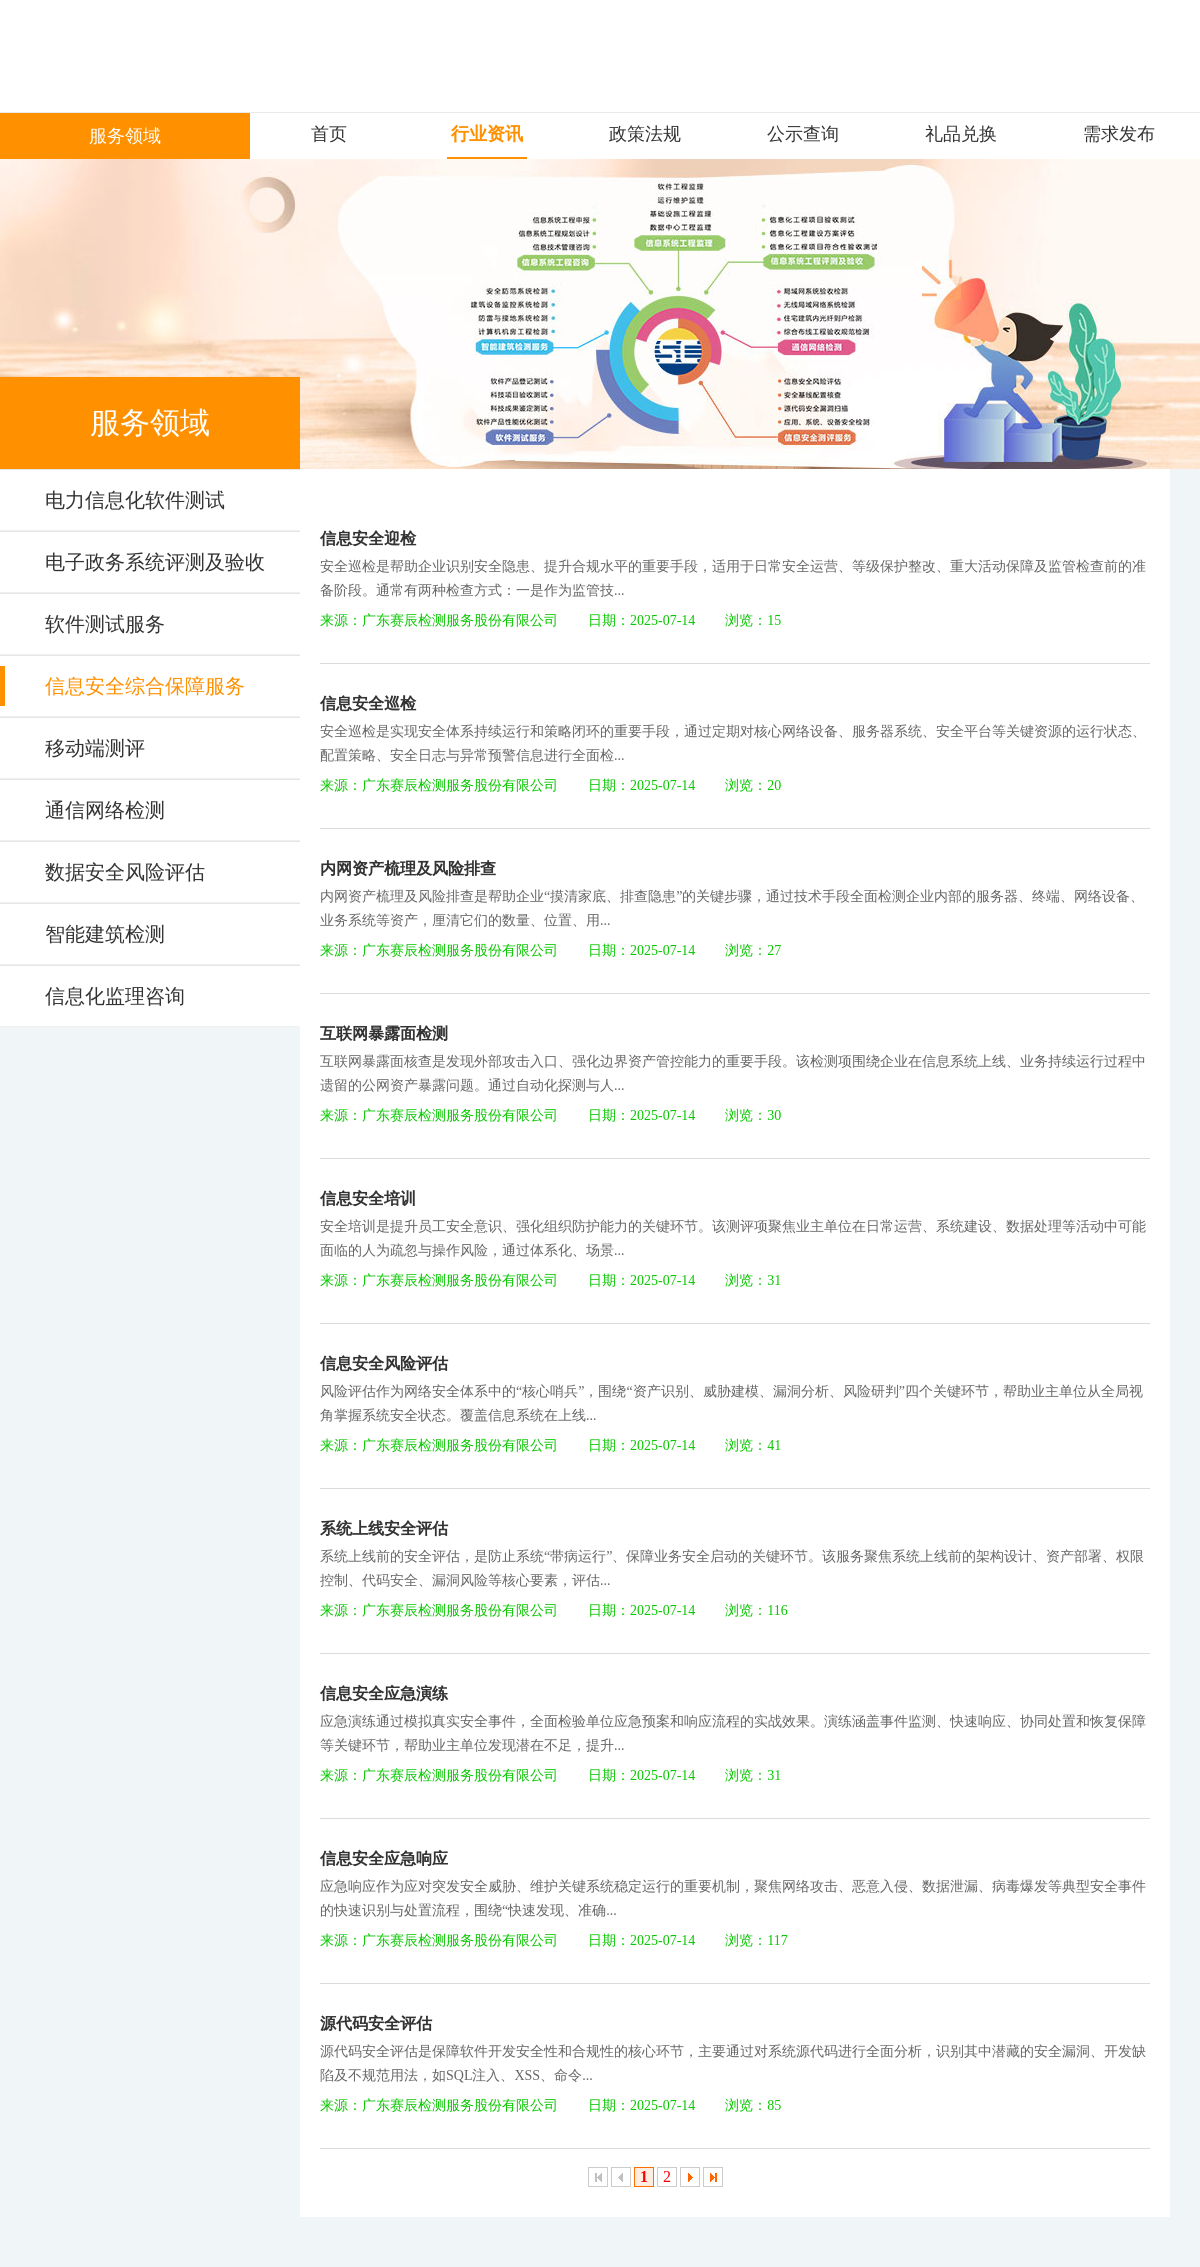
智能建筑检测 (105, 934)
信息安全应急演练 (384, 1693)
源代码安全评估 (376, 2023)
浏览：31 (753, 1280)
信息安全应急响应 (384, 1858)
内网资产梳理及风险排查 (408, 868)
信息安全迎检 (368, 538)
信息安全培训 (368, 1198)
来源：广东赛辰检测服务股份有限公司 (439, 620)
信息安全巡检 (368, 703)
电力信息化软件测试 (135, 500)
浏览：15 (753, 620)
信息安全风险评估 (384, 1363)
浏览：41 (753, 1445)
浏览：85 (753, 2105)
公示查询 (803, 134)
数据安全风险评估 (125, 872)
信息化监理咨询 (115, 996)
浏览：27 (753, 950)
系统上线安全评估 (384, 1528)
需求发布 (1119, 134)
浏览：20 (753, 785)
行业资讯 (487, 134)
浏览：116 (756, 1610)
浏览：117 (756, 1940)
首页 (329, 134)
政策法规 (645, 134)
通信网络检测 (105, 810)
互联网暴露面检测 (384, 1033)
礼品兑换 (961, 134)
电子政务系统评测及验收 (155, 562)
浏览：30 (753, 1115)
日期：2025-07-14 (641, 620)
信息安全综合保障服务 (145, 686)
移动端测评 (95, 748)
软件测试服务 (105, 624)
